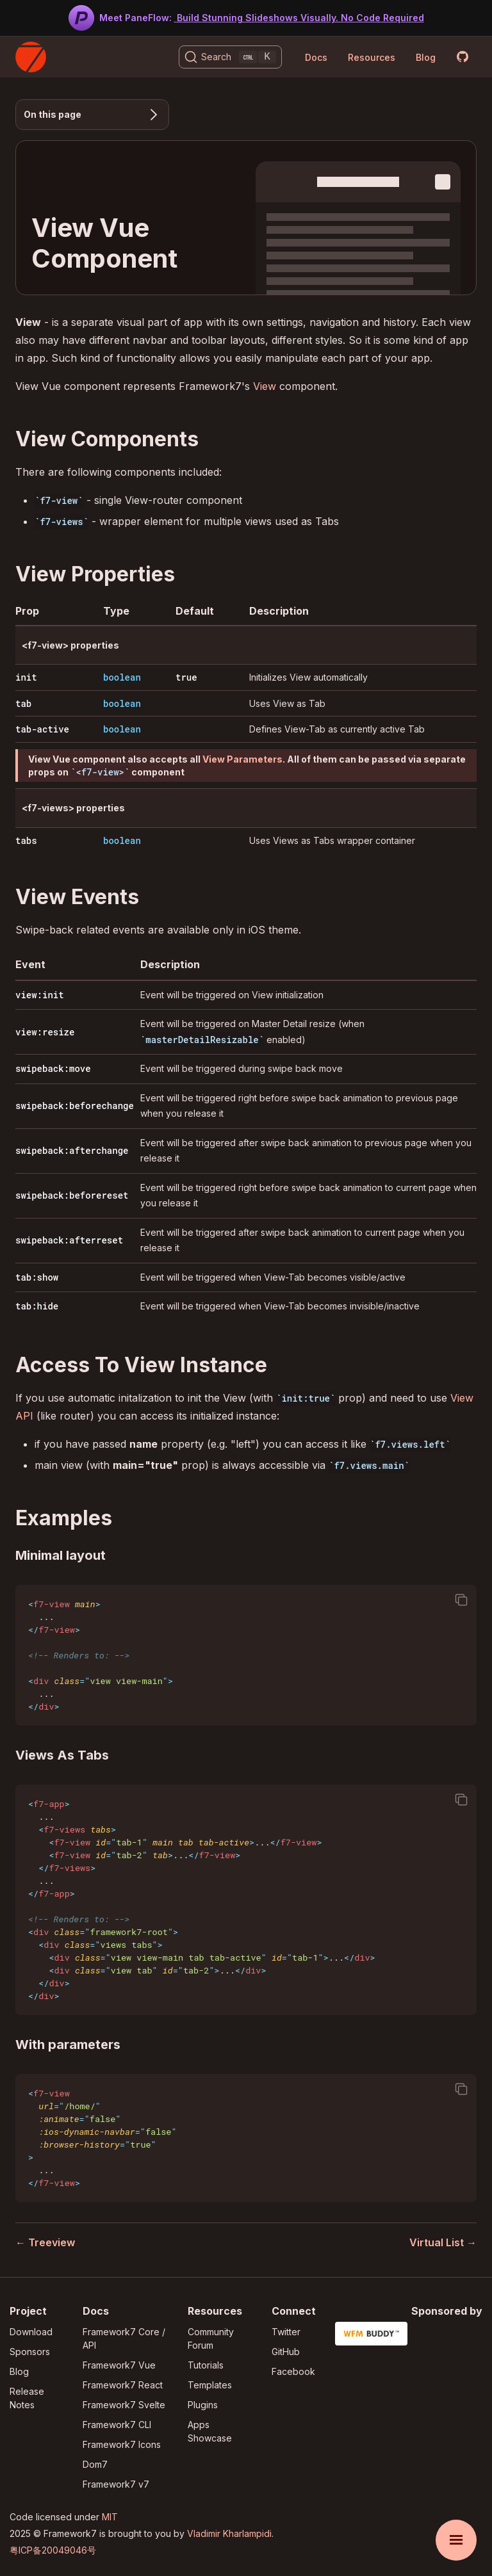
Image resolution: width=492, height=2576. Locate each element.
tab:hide (36, 1306)
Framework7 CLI (117, 2424)
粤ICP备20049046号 (53, 2550)
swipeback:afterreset (69, 1240)
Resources (371, 57)
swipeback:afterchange (71, 1150)
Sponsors (30, 2351)
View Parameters (242, 759)
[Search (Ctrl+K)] (230, 57)
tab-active (42, 729)
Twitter (286, 2331)
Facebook (293, 2371)
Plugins (203, 2404)
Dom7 (95, 2464)
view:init (39, 995)
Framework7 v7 (116, 2484)
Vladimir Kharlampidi (229, 2533)
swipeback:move (53, 1068)
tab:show (36, 1277)
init (26, 677)
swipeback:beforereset (71, 1195)
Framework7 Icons (122, 2444)
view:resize (44, 1032)
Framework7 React (123, 2384)
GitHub (286, 2351)
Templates (210, 2384)
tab (23, 703)
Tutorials (206, 2365)
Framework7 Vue (119, 2365)
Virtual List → (443, 2242)
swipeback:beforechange (74, 1105)
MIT (110, 2516)
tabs (26, 840)
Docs (316, 57)
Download (31, 2331)
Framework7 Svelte (124, 2404)
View (264, 386)
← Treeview (45, 2242)
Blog (426, 57)
